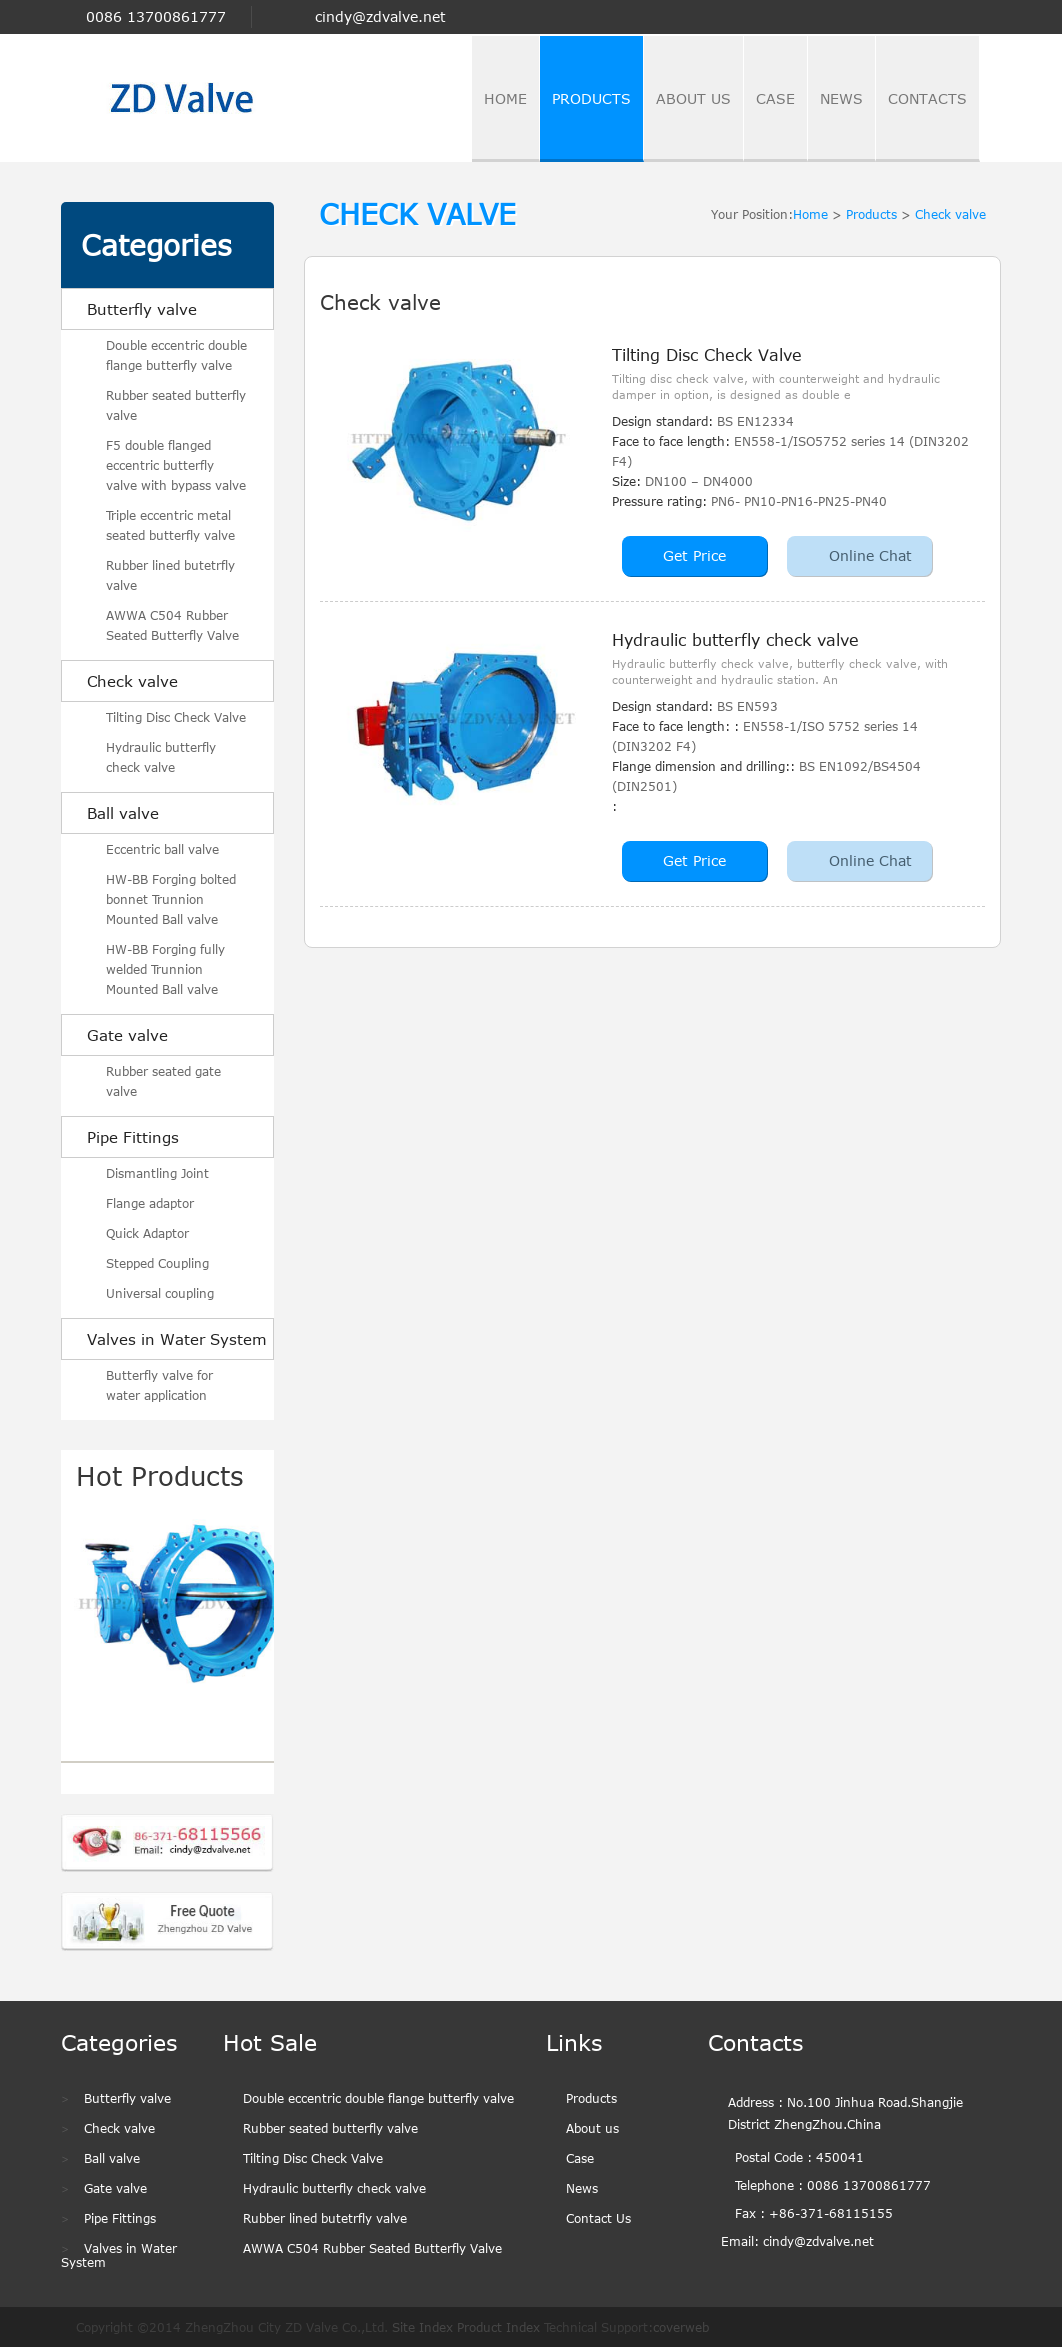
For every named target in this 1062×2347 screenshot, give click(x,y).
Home (810, 214)
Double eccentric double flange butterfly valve (176, 355)
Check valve (132, 681)
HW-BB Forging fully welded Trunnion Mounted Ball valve (165, 969)
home (505, 98)
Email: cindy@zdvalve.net (797, 2241)
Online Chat (870, 555)
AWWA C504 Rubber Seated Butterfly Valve (172, 625)
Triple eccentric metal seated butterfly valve (170, 525)
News (582, 2188)
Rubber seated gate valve (163, 1081)
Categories (156, 245)
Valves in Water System (177, 1339)
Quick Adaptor (147, 1233)
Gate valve (127, 1035)
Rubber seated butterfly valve (176, 405)
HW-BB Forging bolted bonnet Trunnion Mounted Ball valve (171, 899)
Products (591, 98)
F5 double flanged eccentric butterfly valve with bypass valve (176, 465)
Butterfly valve (142, 309)
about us (693, 98)
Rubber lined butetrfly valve (170, 575)
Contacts (755, 2042)
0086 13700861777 (156, 16)
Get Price (694, 555)
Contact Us (598, 2218)
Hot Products (160, 1475)
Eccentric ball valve (162, 849)
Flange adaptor (150, 1203)
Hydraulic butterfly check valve (161, 757)
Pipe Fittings (133, 1137)
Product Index (498, 2327)
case (775, 98)
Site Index (422, 2327)
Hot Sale (270, 2042)
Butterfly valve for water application (159, 1385)
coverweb (681, 2327)
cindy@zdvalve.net (380, 17)
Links (574, 2042)
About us (592, 2128)
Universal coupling (160, 1293)
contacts (927, 98)
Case (580, 2158)
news (841, 98)
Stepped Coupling (157, 1263)
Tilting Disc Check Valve (176, 717)
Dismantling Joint (157, 1173)
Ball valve (123, 813)
